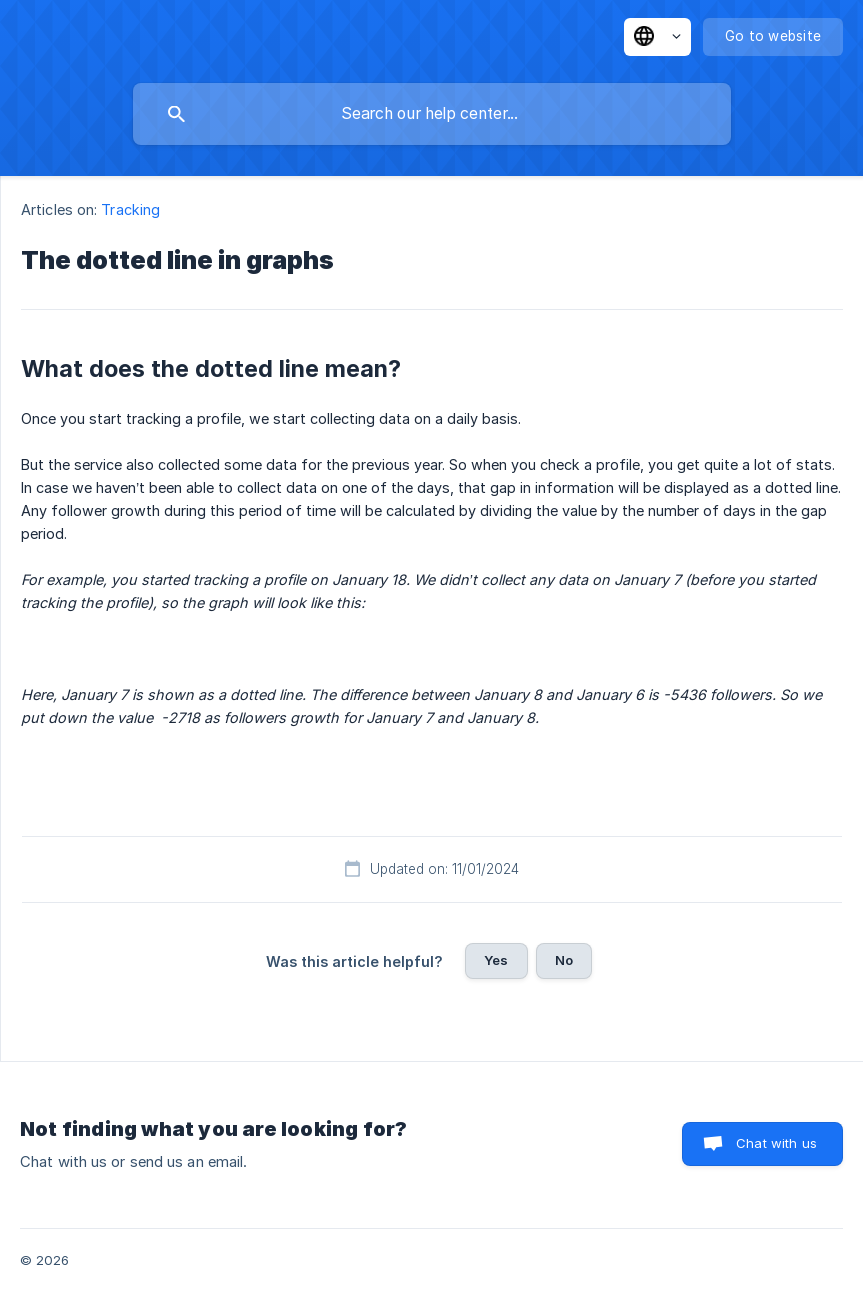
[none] (657, 37)
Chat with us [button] (776, 1143)
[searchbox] (432, 114)
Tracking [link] (130, 209)
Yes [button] (496, 960)
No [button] (564, 960)
